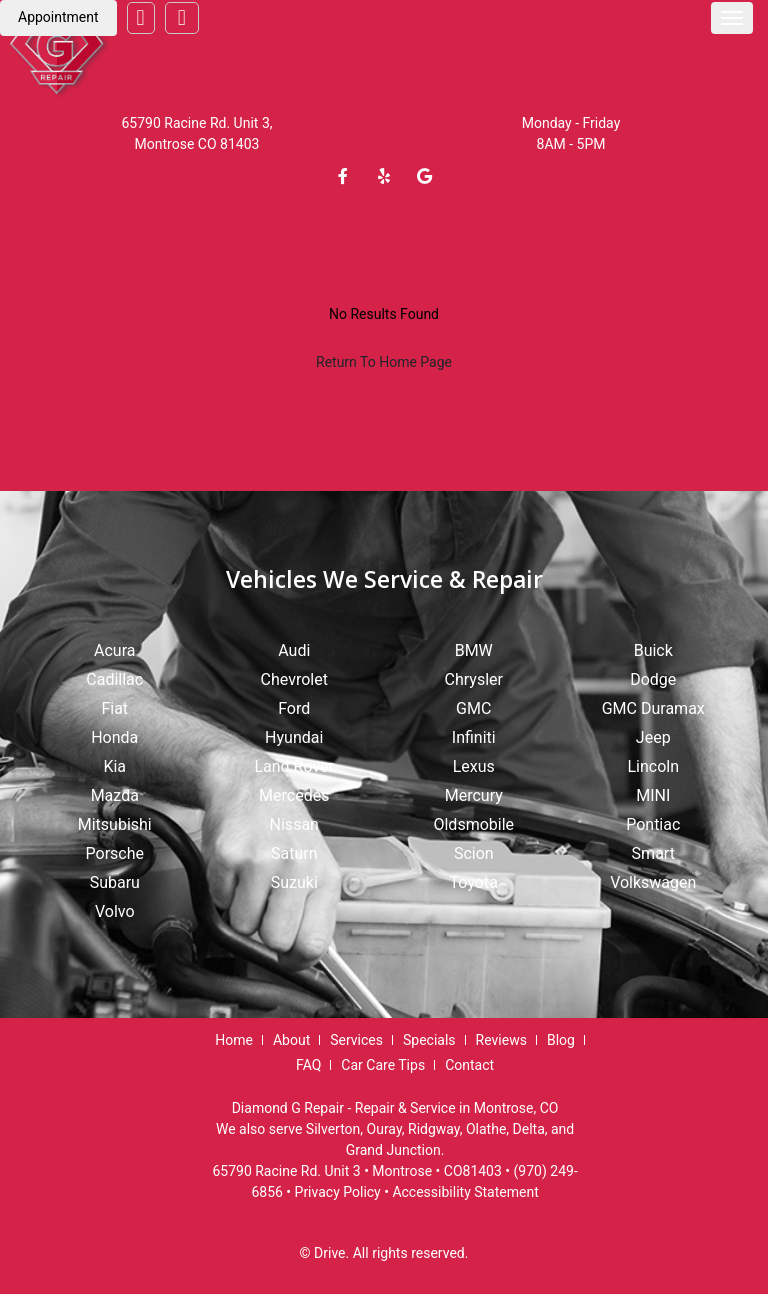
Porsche (115, 853)
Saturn (294, 853)
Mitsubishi (115, 824)
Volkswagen (653, 882)
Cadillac (114, 679)
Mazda (115, 795)
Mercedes (294, 795)
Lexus (474, 766)
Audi (294, 650)
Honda (114, 737)
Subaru (115, 882)
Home (234, 1040)
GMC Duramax (653, 708)
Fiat (114, 708)
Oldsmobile (473, 824)
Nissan (294, 824)
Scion (474, 853)
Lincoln (653, 766)
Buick (653, 650)
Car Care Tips (383, 1065)
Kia (114, 766)
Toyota (474, 882)
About (291, 1040)
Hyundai (294, 737)
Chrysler (474, 679)
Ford (294, 708)
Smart (653, 853)
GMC (473, 708)
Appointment (58, 17)
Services (356, 1040)
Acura (114, 650)
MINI (653, 795)
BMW (474, 650)
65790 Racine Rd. (175, 123)
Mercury (474, 795)
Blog (561, 1040)
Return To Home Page (384, 362)
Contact (469, 1065)
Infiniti (474, 737)
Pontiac (653, 824)
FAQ (308, 1065)
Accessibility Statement (465, 1192)
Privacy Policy (338, 1192)
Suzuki (294, 882)
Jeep (653, 737)
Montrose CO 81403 (197, 144)
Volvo (115, 911)
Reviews (501, 1040)
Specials (429, 1040)
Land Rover (294, 766)
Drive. (331, 1253)
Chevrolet (294, 679)
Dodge (653, 679)
